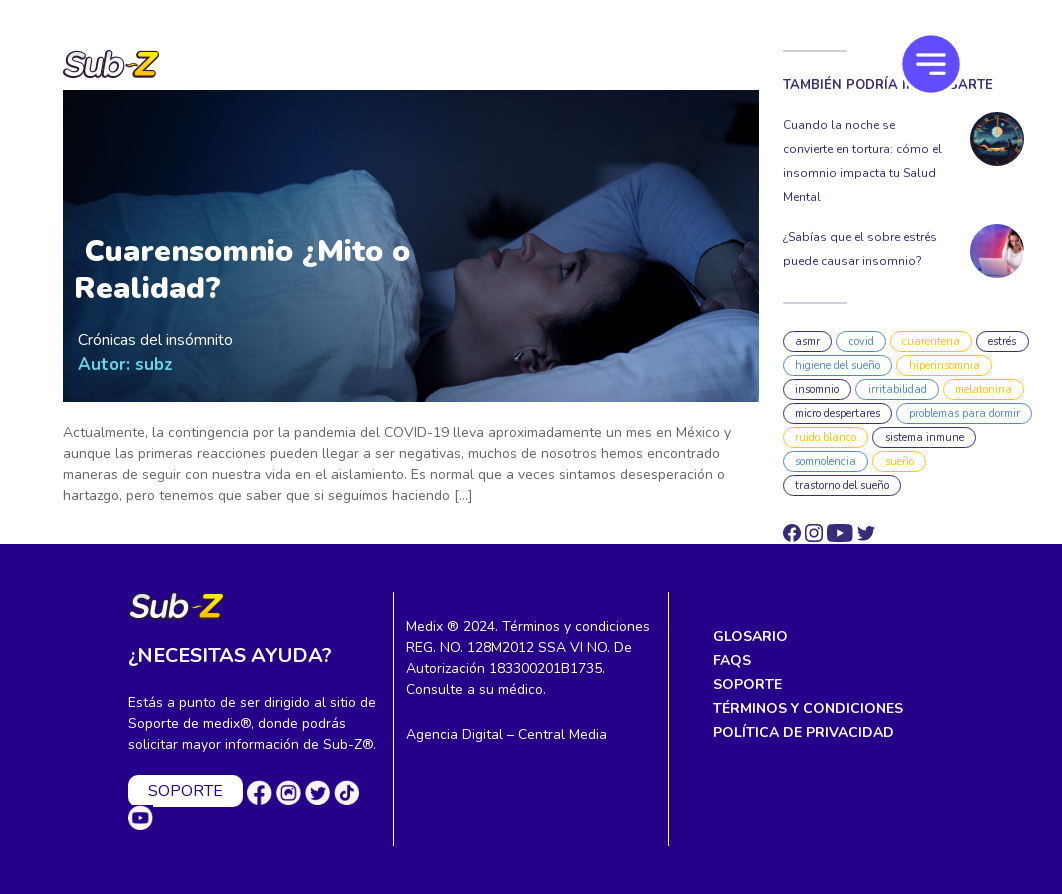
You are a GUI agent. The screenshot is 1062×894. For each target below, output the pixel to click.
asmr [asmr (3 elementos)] (807, 341)
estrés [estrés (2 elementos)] (1002, 341)
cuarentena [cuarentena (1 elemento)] (931, 341)
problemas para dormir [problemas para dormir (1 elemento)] (964, 413)
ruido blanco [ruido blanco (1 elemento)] (825, 437)
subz (154, 364)
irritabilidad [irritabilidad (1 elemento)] (897, 389)
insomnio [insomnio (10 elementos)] (817, 389)
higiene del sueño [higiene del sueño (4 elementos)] (837, 365)
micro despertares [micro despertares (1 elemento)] (837, 413)
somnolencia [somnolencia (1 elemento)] (825, 461)
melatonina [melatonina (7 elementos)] (983, 389)
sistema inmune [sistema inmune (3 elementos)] (924, 437)
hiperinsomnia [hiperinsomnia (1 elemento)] (944, 365)
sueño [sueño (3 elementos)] (899, 461)
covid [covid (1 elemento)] (861, 341)
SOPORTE (185, 791)
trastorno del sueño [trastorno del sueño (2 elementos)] (842, 485)
